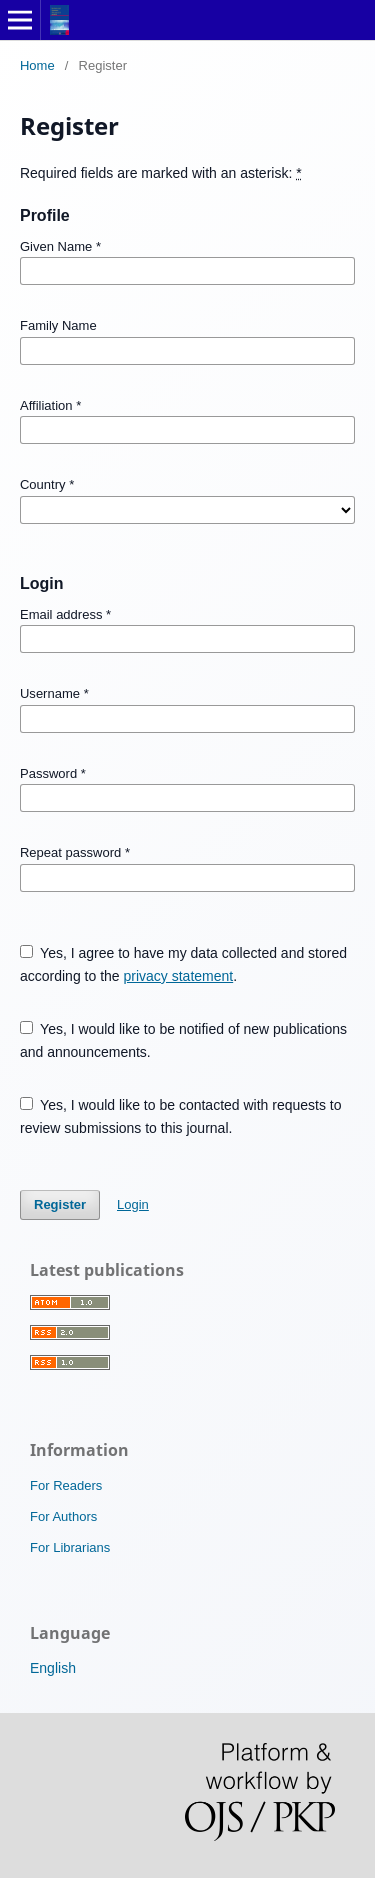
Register (60, 1204)
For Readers (66, 1485)
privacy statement (178, 976)
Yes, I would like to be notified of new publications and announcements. (183, 1040)
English (53, 1668)
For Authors (63, 1516)
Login (133, 1204)
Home (37, 65)
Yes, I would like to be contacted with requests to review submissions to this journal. (181, 1116)
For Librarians (70, 1547)
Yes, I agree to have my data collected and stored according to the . (183, 964)
